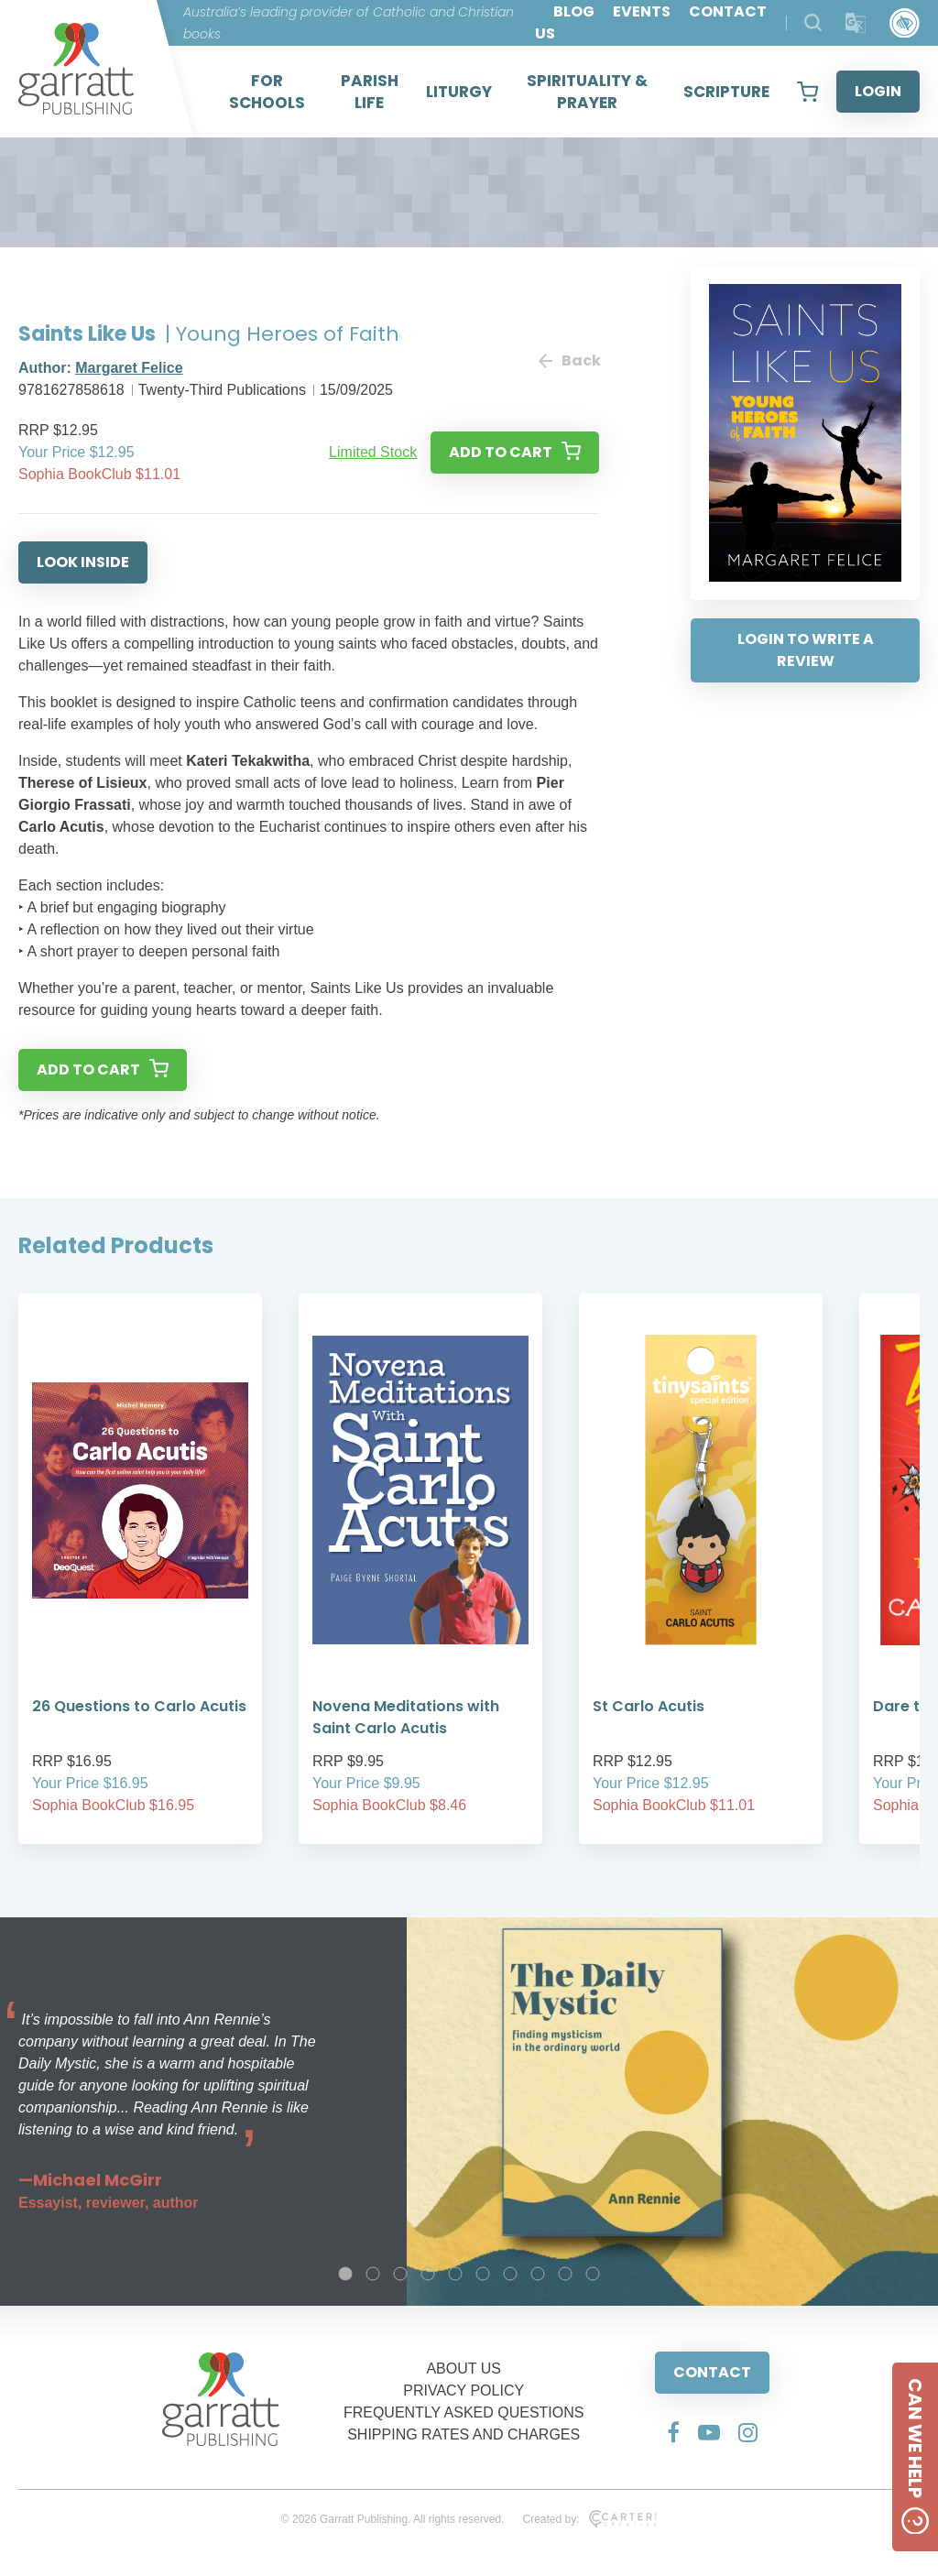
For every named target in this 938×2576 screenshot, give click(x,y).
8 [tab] (538, 2274)
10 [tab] (593, 2274)
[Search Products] (813, 22)
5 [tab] (455, 2274)
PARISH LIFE (369, 92)
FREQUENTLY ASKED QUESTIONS (464, 2412)
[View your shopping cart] (807, 92)
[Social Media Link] (673, 2432)
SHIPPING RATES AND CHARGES (463, 2434)
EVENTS (642, 11)
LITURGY (459, 92)
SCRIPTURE (726, 92)
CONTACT (712, 2372)
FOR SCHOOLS (267, 92)
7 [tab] (510, 2274)
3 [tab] (400, 2274)
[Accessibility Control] (904, 23)
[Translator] (856, 23)
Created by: (589, 2519)
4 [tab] (428, 2274)
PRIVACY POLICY (463, 2390)
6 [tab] (483, 2274)
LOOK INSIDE (83, 562)
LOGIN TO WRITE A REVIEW (805, 649)
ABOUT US (463, 2368)
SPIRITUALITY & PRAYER (587, 92)
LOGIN (878, 91)
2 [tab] (373, 2274)
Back (569, 360)
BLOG (573, 11)
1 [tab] (345, 2274)
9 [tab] (565, 2274)
